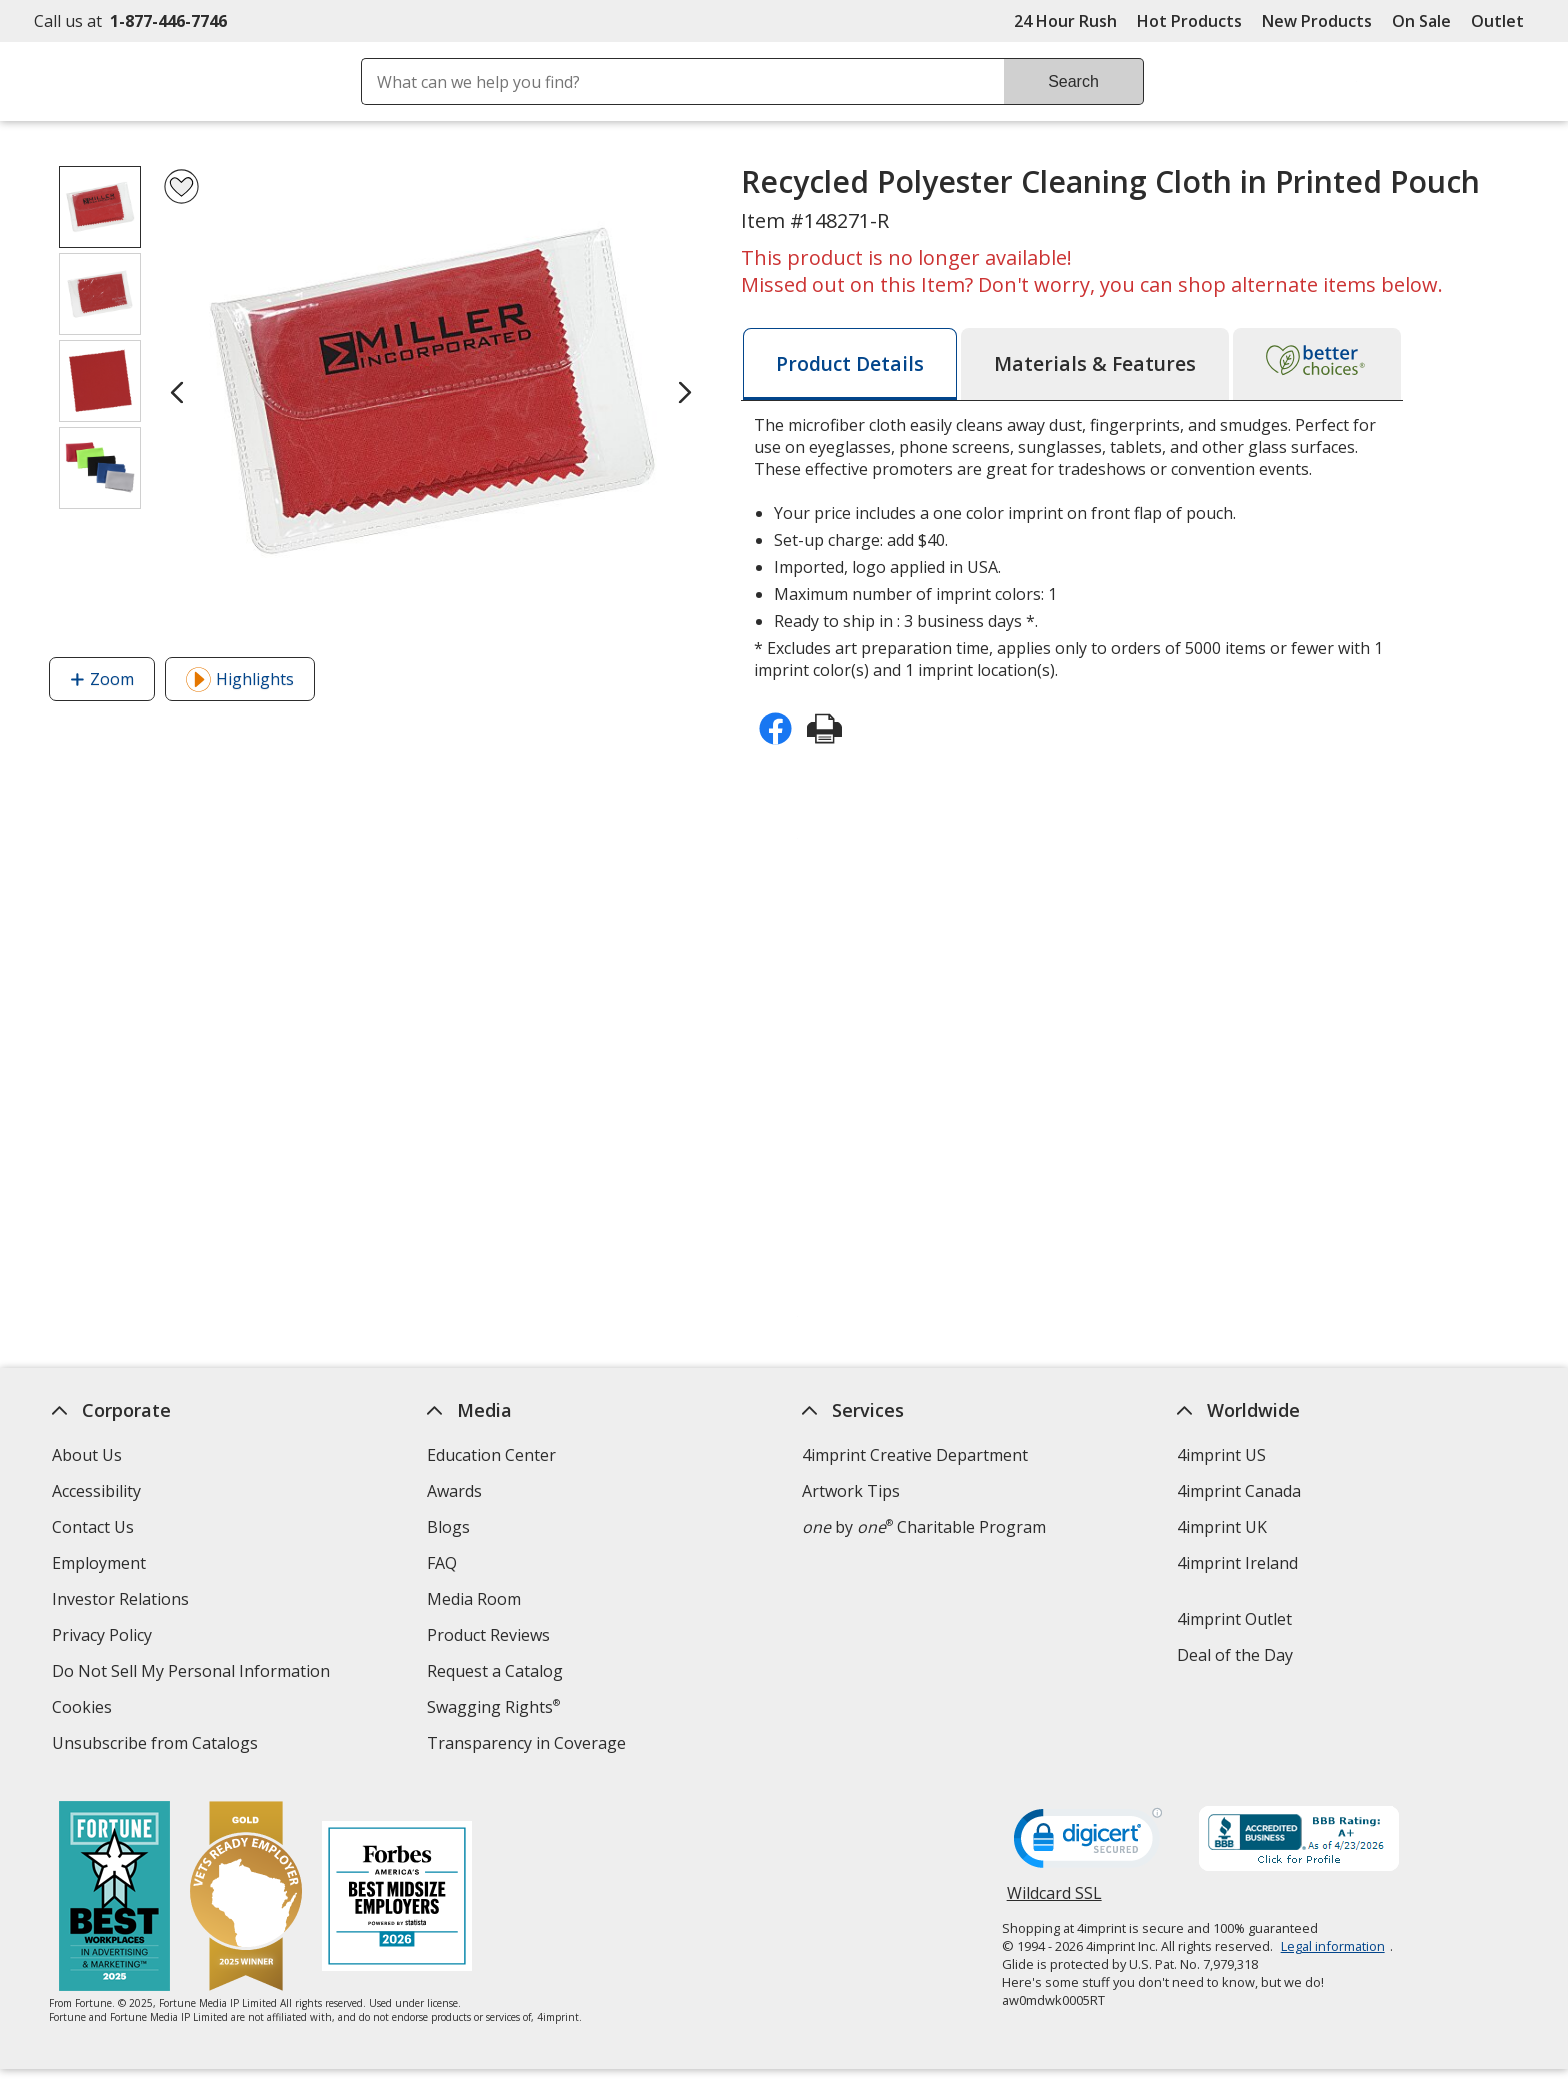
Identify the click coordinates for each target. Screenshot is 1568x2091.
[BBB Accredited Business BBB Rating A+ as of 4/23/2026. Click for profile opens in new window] (1299, 1841)
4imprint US (1221, 1455)
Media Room (474, 1599)
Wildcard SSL (1054, 1900)
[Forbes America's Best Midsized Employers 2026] (397, 1898)
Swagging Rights (493, 1707)
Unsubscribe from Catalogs (157, 1745)
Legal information (1333, 1946)
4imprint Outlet (1234, 1619)
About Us (87, 1455)
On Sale (1421, 21)
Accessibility (96, 1491)
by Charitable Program (924, 1527)
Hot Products (1189, 21)
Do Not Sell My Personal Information (193, 1673)
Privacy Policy (104, 1637)
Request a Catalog (495, 1671)
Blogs (448, 1527)
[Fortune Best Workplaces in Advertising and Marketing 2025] (114, 1898)
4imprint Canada (1239, 1491)
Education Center (491, 1455)
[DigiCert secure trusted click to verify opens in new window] (1088, 1844)
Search (1073, 81)
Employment (99, 1563)
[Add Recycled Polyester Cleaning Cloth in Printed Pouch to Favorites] (181, 186)
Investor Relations (123, 1601)
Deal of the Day (1235, 1655)
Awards (454, 1491)
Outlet (1502, 21)
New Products (1317, 21)
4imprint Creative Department (915, 1455)
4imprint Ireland (1237, 1563)
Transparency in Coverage (529, 1745)
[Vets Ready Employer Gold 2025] (246, 1898)
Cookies (84, 1709)
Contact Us (93, 1527)
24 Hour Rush (1065, 21)
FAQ (442, 1563)
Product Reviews (488, 1635)
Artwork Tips (851, 1491)
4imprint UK (1222, 1527)
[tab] (850, 364)
